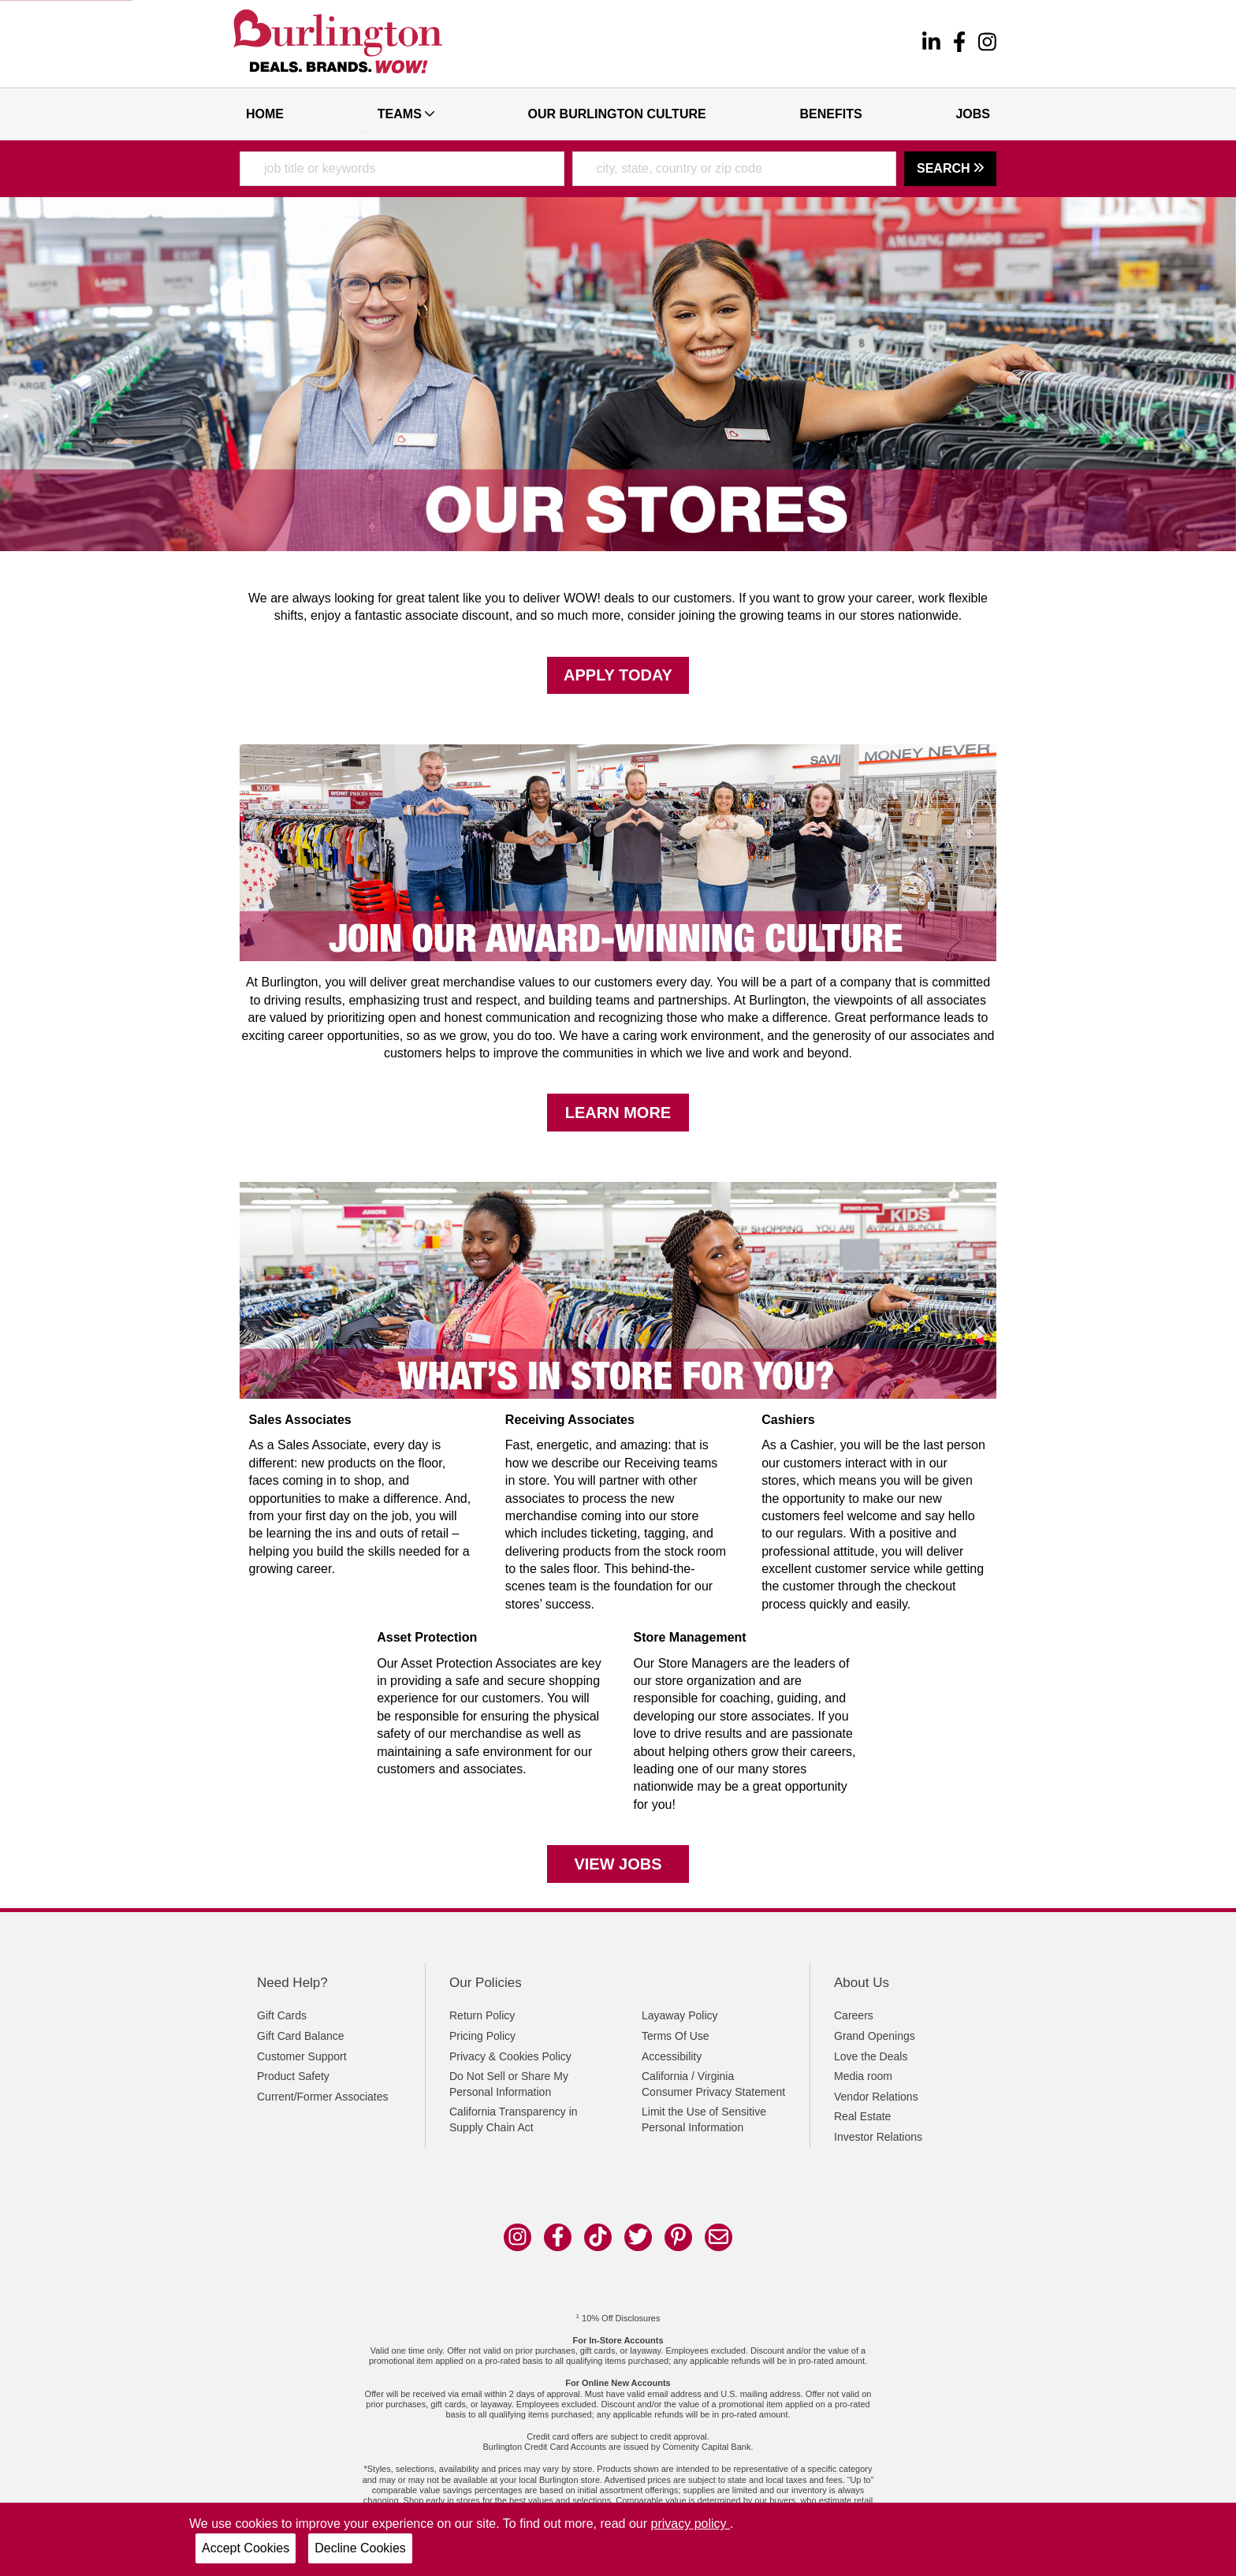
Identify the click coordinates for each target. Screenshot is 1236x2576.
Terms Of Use (675, 2036)
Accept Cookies (245, 2548)
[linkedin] (931, 44)
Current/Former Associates (323, 2096)
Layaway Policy (680, 2015)
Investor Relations (878, 2137)
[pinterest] (678, 2237)
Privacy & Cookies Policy (510, 2056)
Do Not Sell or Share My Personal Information (508, 2084)
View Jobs (617, 1864)
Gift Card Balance (300, 2036)
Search (950, 168)
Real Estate (862, 2116)
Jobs (972, 114)
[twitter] (638, 2237)
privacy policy (690, 2523)
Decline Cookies (360, 2548)
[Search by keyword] (402, 168)
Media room (863, 2076)
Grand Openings (874, 2036)
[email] (718, 2237)
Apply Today (618, 675)
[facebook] (959, 44)
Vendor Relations (876, 2096)
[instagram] (987, 44)
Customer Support (302, 2056)
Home (265, 114)
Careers (853, 2015)
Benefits (830, 114)
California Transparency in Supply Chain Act (513, 2119)
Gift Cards (282, 2015)
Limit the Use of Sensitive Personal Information (704, 2119)
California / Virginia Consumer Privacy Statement (713, 2084)
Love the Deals (870, 2056)
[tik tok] (598, 2237)
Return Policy (482, 2015)
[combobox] (402, 168)
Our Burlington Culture (617, 114)
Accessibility (672, 2056)
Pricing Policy (482, 2036)
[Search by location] (734, 168)
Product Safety (293, 2076)
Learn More (618, 1112)
